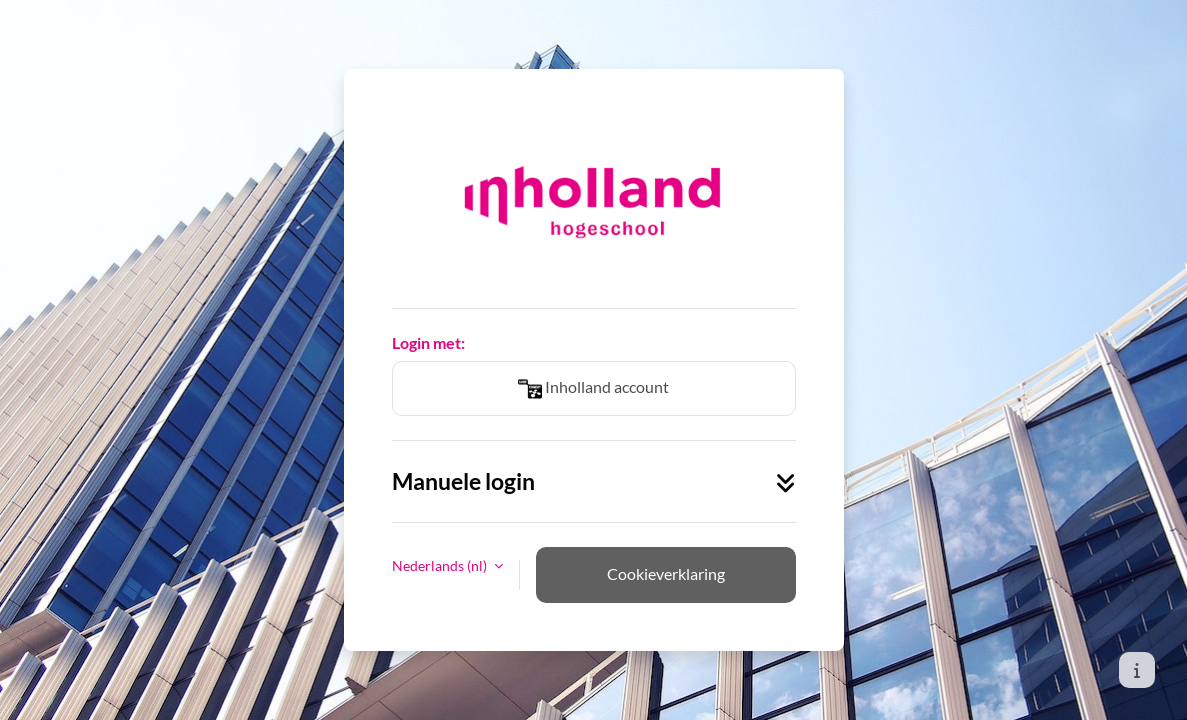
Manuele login (594, 481)
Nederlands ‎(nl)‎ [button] (441, 565)
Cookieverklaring (666, 573)
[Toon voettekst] (1137, 670)
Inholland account (593, 389)
